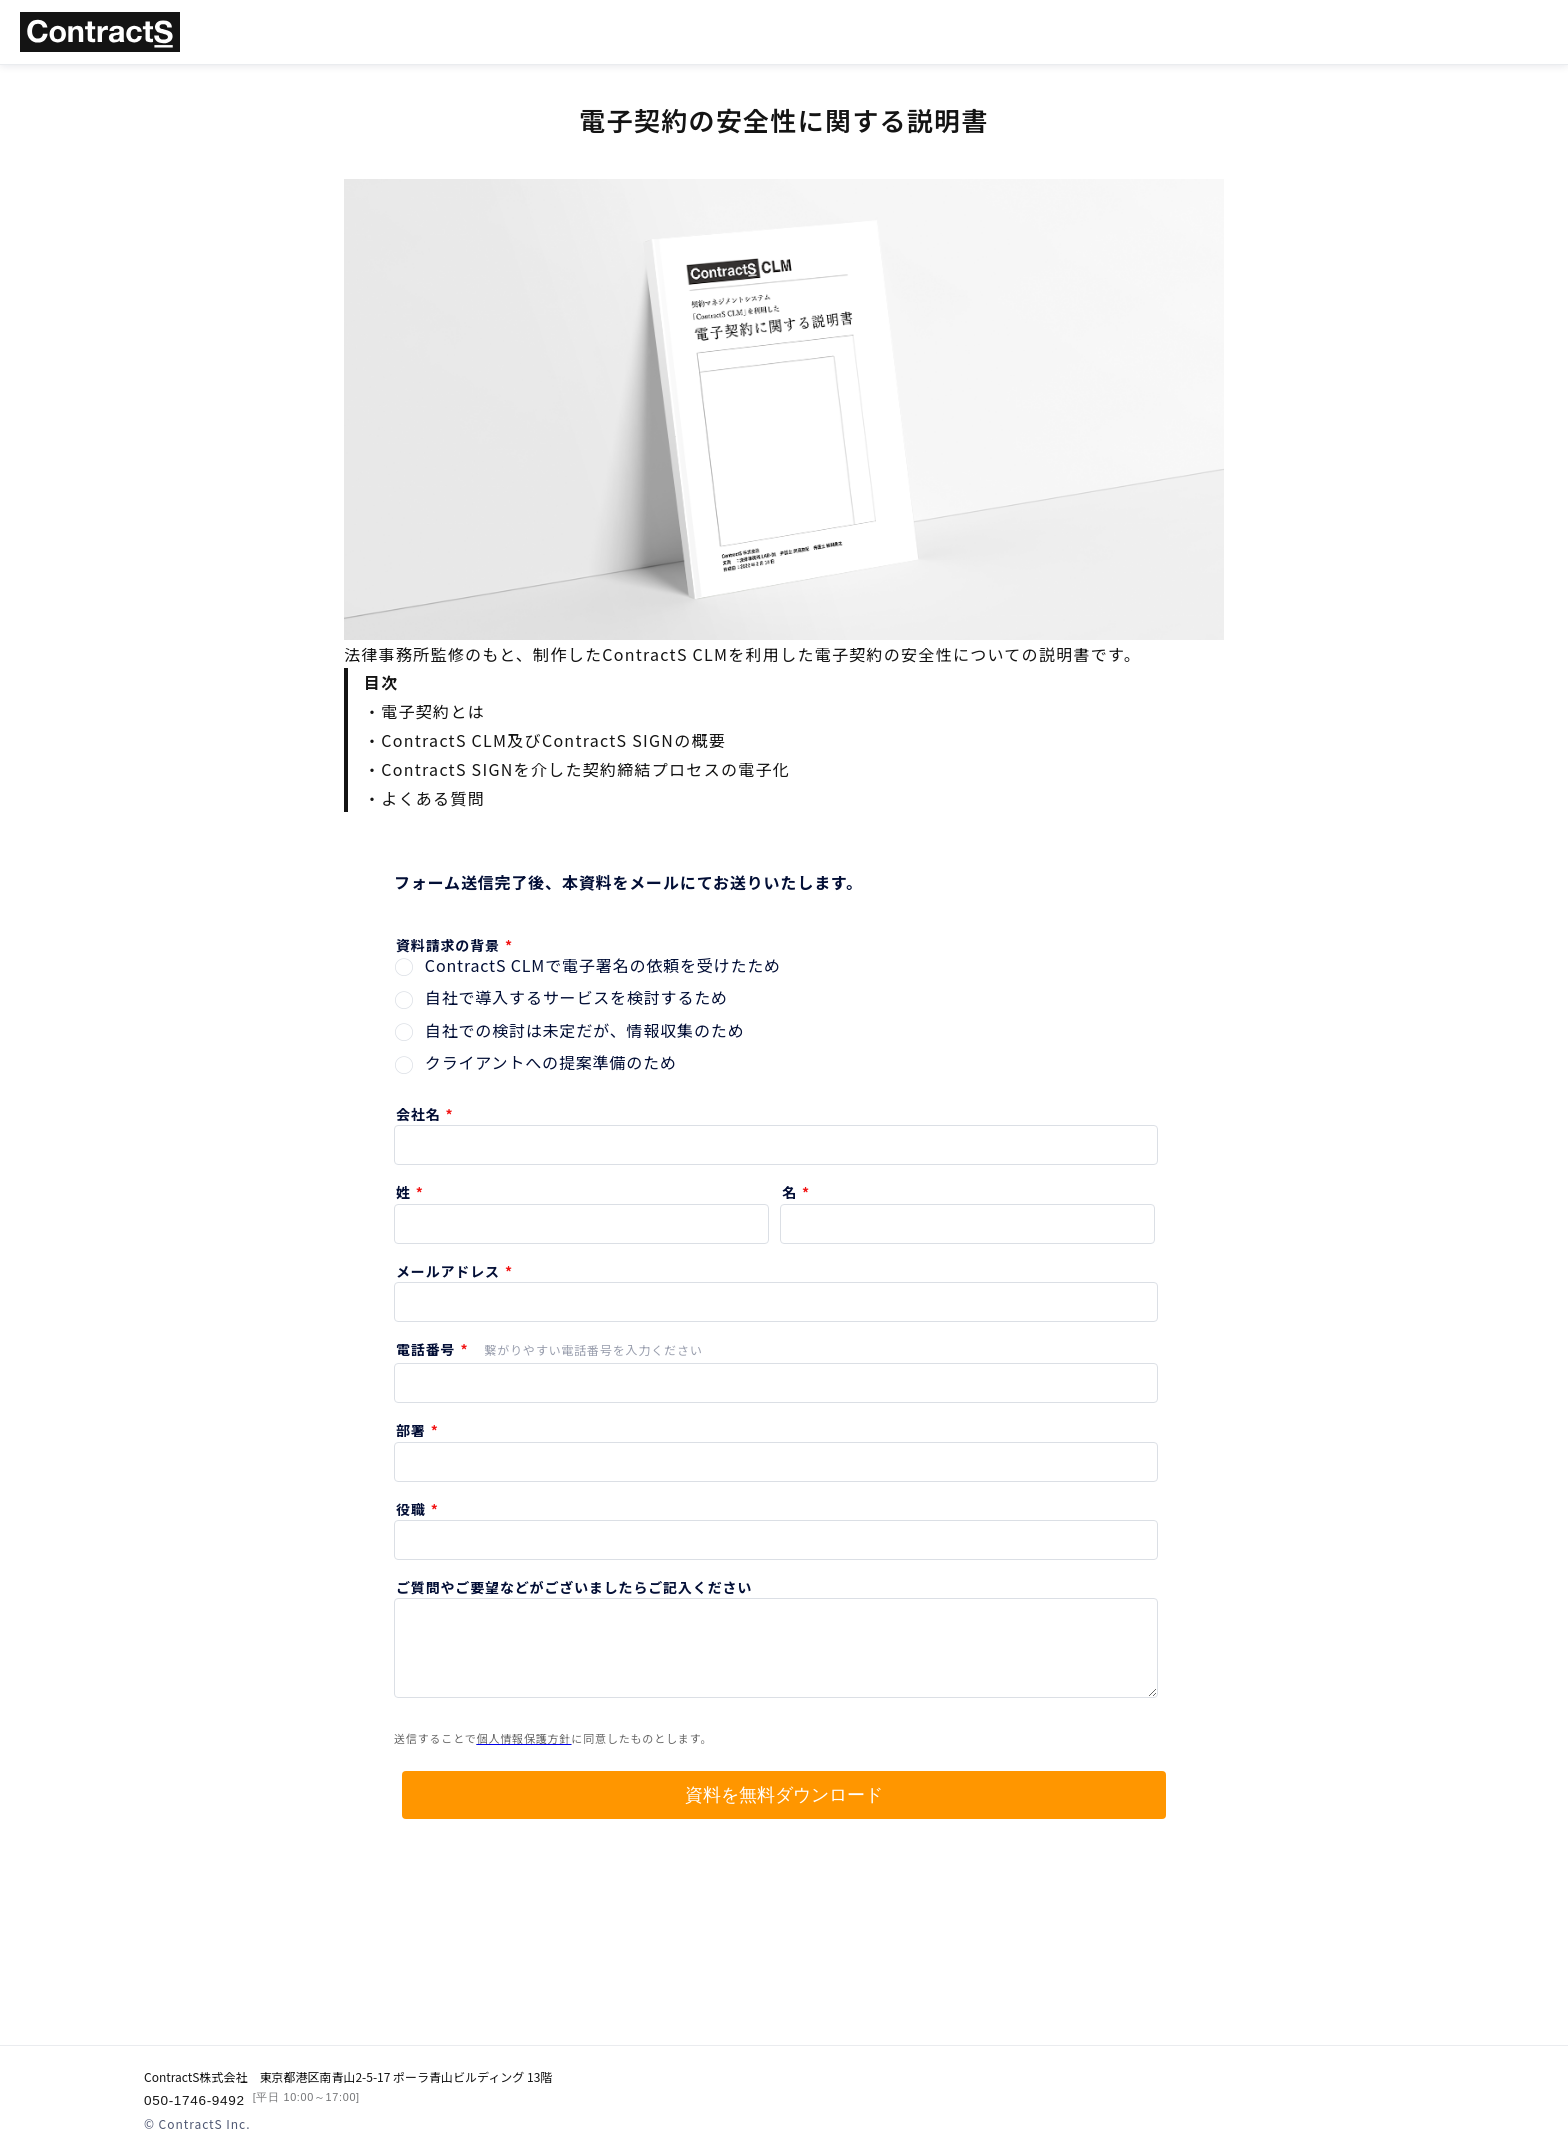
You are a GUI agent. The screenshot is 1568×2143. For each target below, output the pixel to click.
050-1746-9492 (249, 2099)
